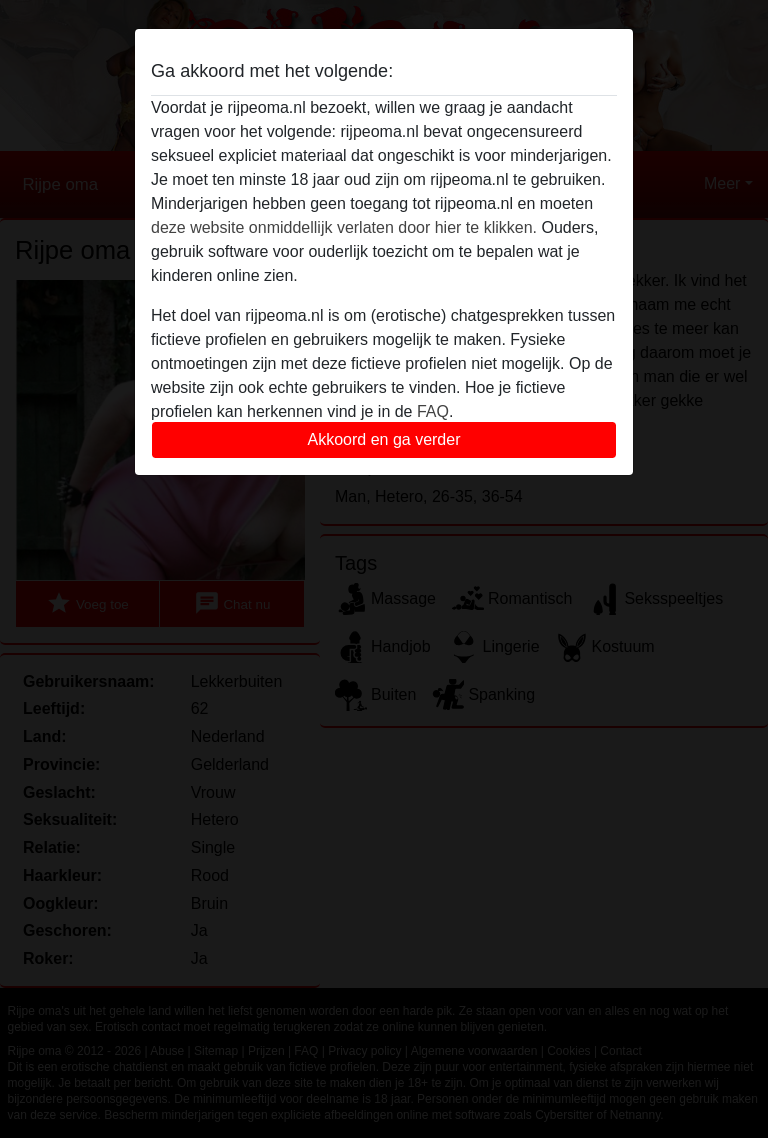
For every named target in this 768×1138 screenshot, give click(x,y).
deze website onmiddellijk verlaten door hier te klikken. (344, 227)
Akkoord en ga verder (384, 439)
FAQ (433, 411)
